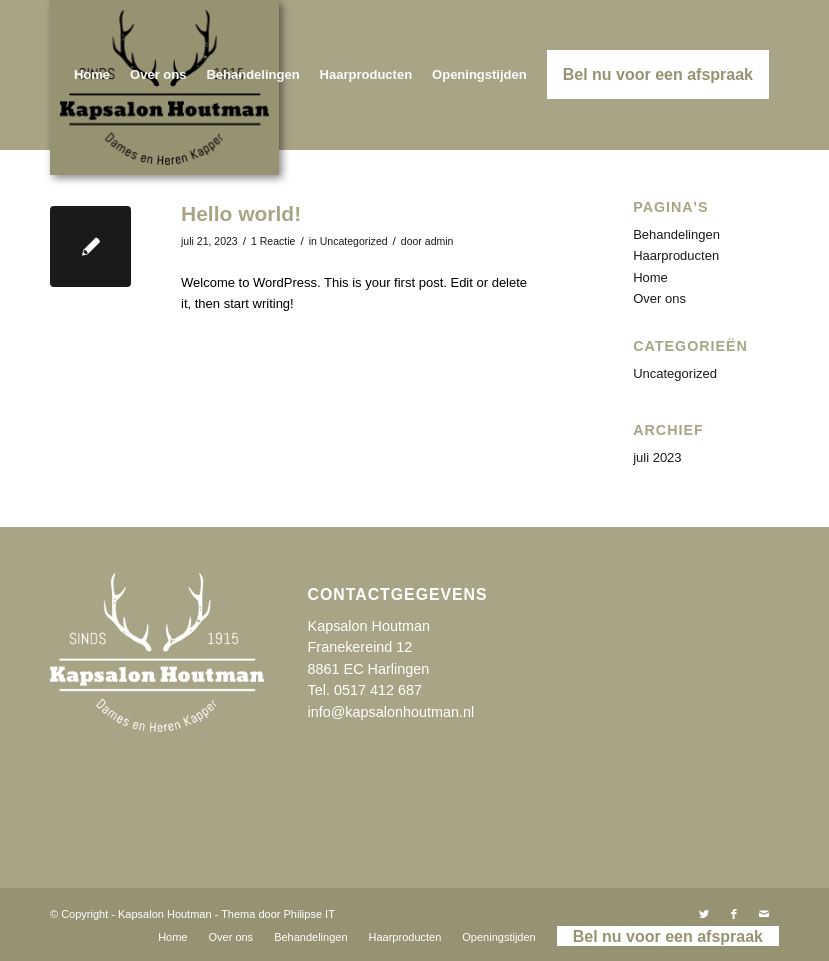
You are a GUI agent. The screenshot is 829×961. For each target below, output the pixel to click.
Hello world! (241, 213)
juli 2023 (657, 457)
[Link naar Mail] (764, 914)
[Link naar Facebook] (734, 914)
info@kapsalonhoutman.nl (391, 712)
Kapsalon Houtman (165, 914)
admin (439, 241)
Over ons (659, 298)
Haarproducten (676, 255)
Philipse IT (309, 914)
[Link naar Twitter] (704, 914)
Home (650, 277)
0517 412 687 (378, 690)
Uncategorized (354, 241)
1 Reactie (273, 241)
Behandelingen (676, 234)
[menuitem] (92, 75)
